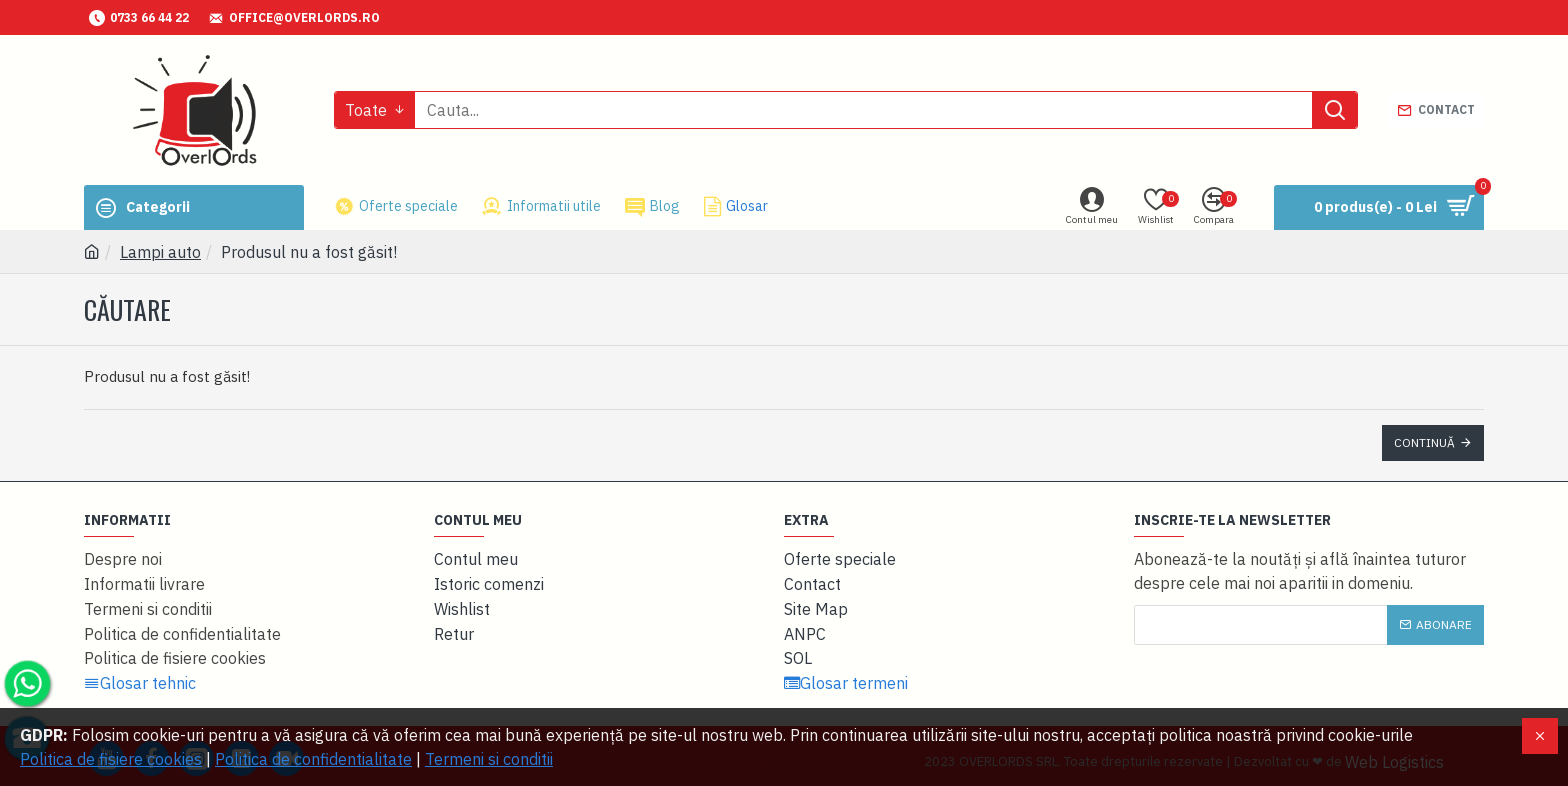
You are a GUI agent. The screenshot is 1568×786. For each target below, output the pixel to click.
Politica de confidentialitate (313, 759)
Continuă (1424, 442)
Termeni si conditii (489, 759)
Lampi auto (160, 252)
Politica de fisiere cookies (111, 759)
